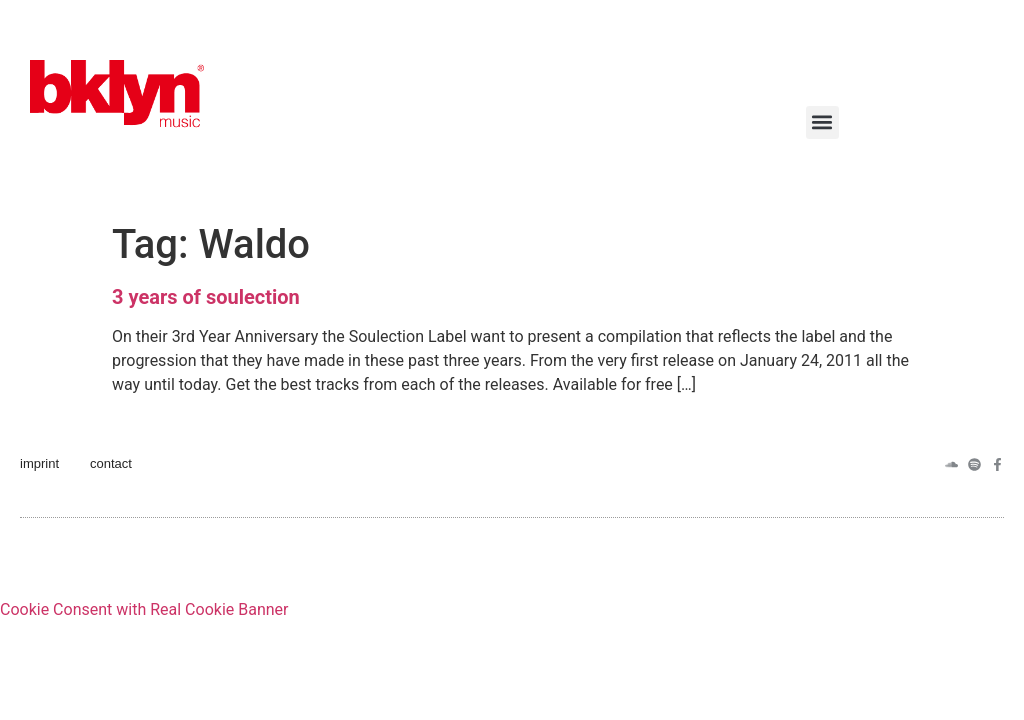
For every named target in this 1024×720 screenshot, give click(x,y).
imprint (39, 463)
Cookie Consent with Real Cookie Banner (144, 609)
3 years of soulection (206, 297)
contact (111, 463)
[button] (822, 122)
